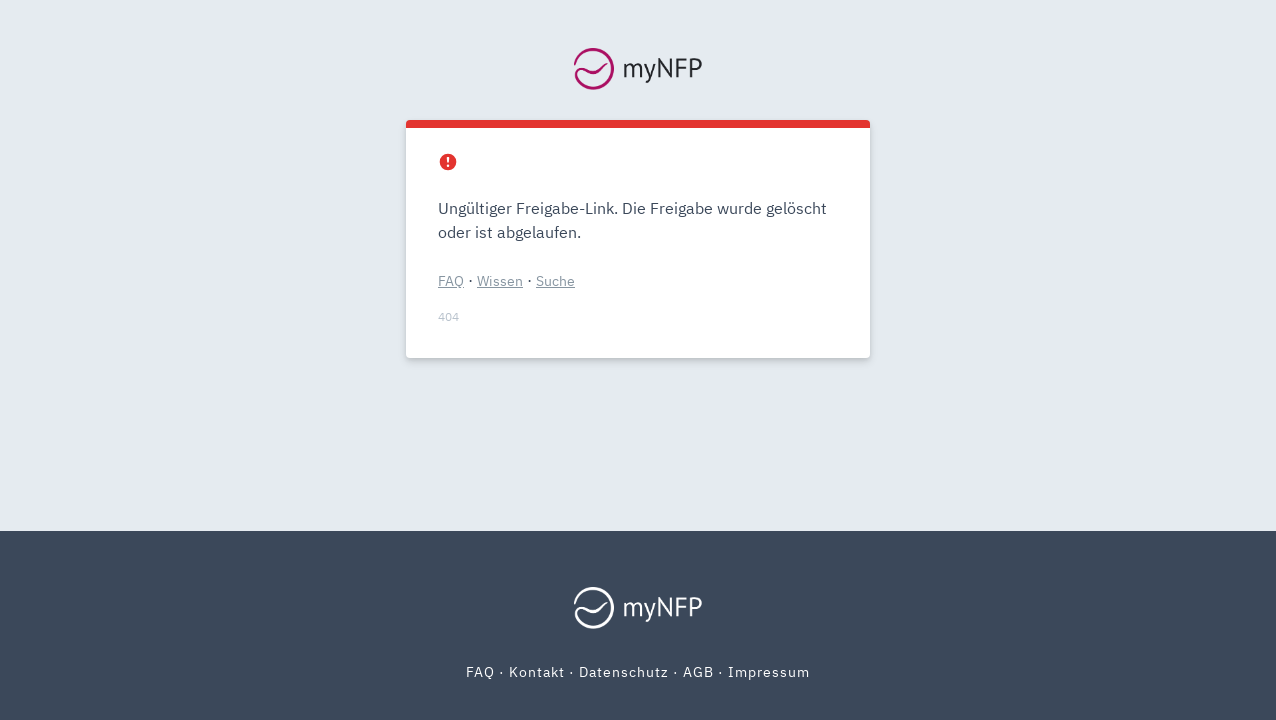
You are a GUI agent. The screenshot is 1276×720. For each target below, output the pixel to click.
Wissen (500, 281)
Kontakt (537, 672)
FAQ (451, 281)
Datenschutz (624, 672)
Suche (555, 281)
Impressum (769, 672)
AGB (698, 672)
